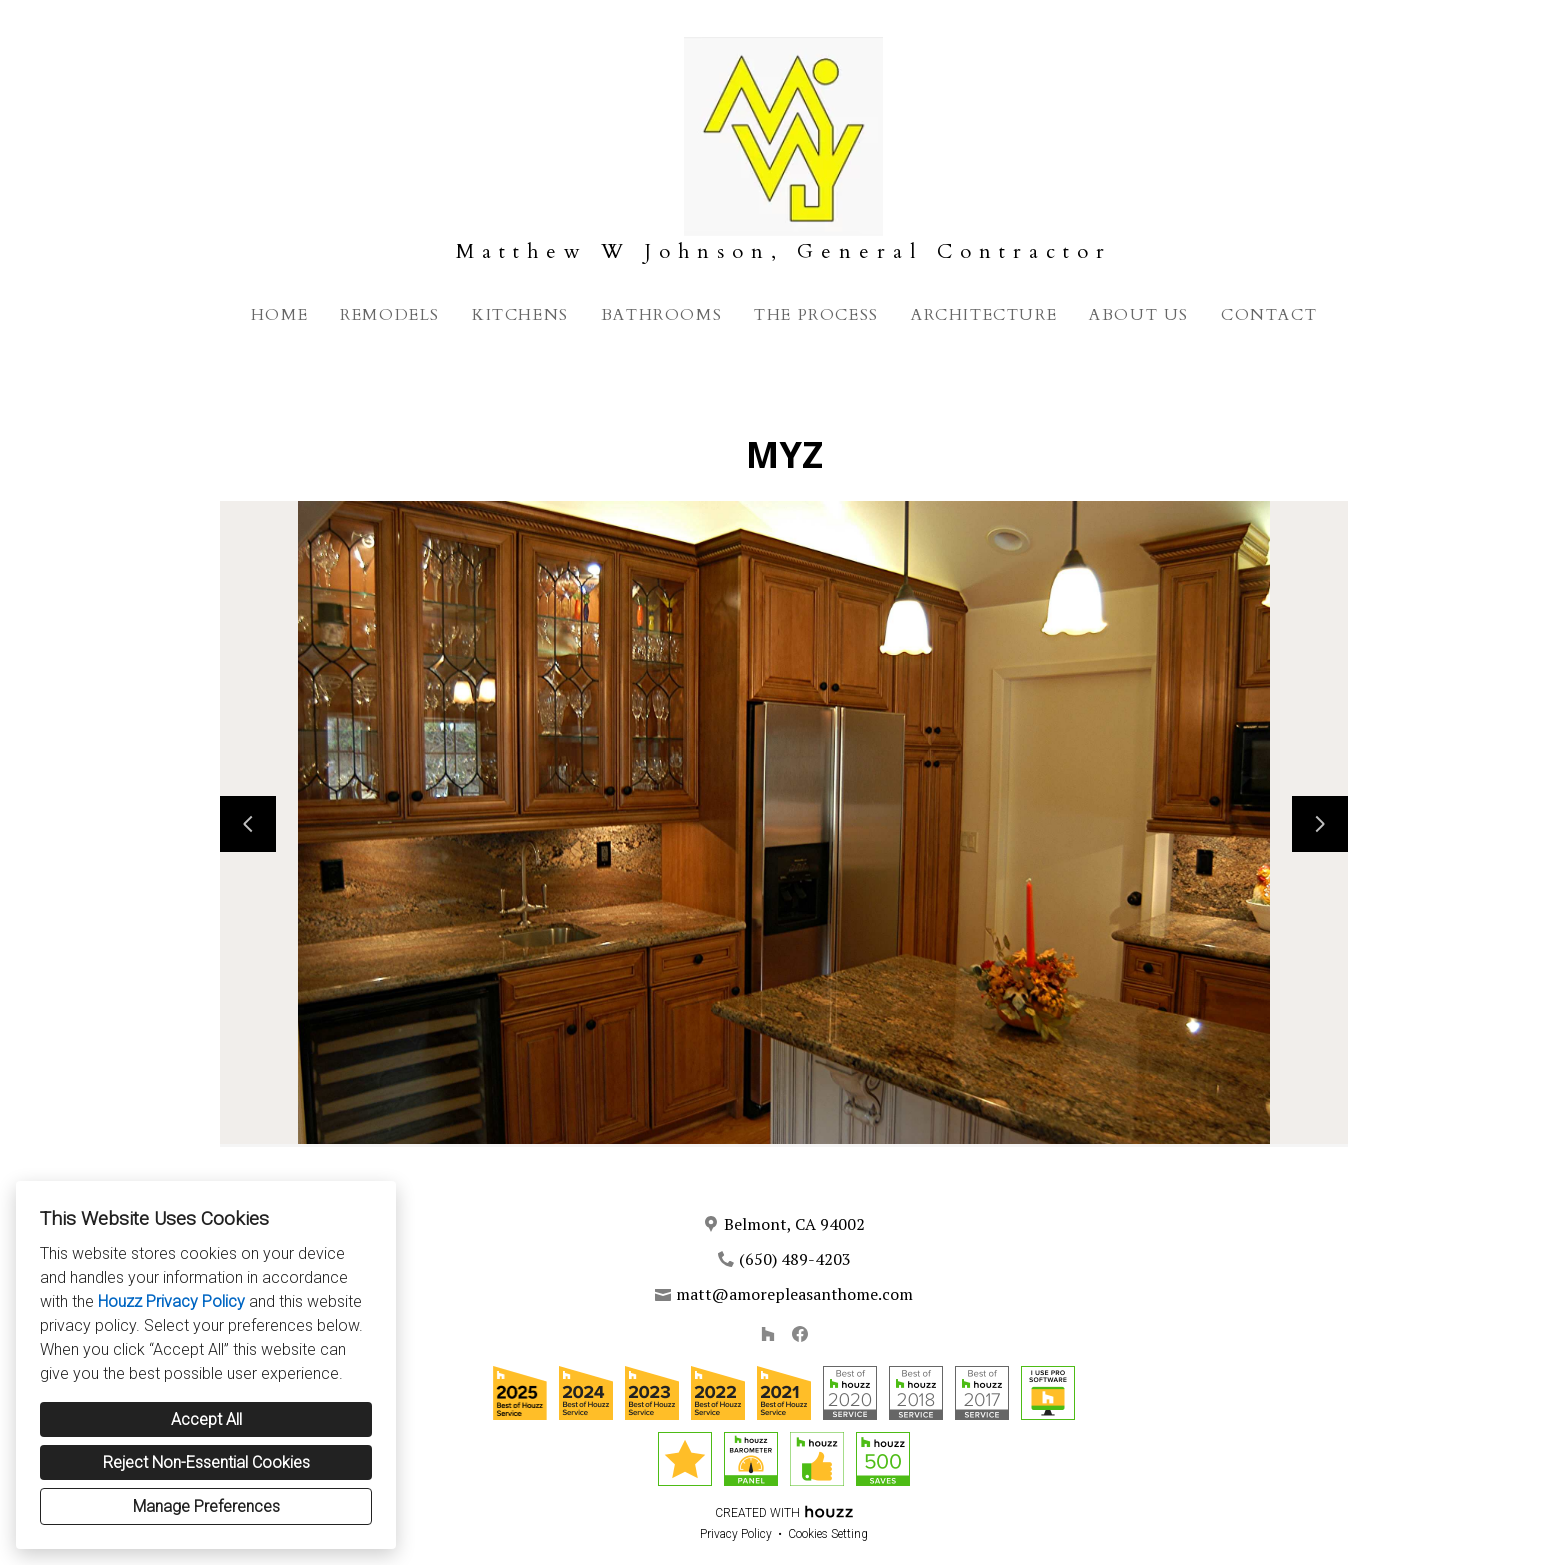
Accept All (206, 1419)
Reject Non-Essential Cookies (206, 1462)
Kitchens (520, 315)
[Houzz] (768, 1334)
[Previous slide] (248, 824)
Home (279, 315)
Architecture (984, 315)
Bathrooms (661, 315)
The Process (816, 315)
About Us (1139, 315)
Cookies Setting (828, 1534)
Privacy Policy (736, 1534)
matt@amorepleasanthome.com (794, 1294)
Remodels (390, 315)
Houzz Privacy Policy (171, 1301)
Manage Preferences (206, 1506)
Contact (1269, 315)
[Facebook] (800, 1334)
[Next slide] (1320, 824)
